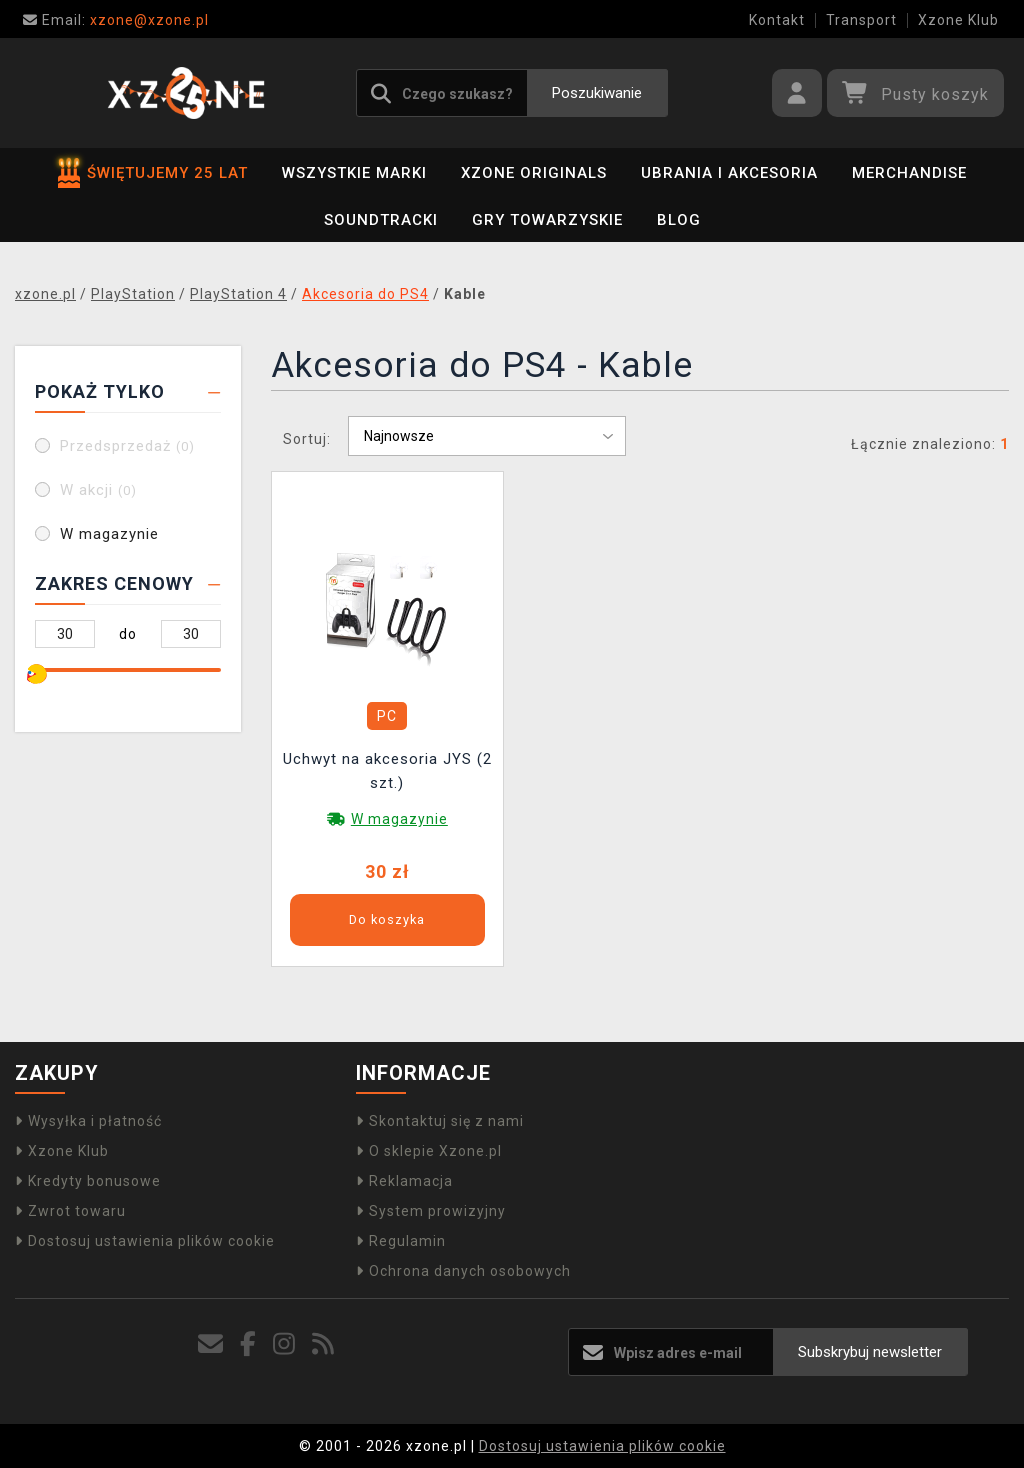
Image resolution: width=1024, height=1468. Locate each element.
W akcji (98, 490)
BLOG (679, 220)
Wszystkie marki (354, 173)
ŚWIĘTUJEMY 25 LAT (153, 173)
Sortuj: (307, 439)
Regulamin (401, 1241)
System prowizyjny (431, 1211)
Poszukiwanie (597, 93)
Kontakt (777, 20)
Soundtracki (381, 220)
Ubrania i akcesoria (729, 173)
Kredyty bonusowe (88, 1181)
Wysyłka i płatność (88, 1121)
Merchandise (909, 173)
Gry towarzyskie (547, 220)
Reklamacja (404, 1181)
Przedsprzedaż (127, 446)
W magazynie (109, 534)
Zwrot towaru (70, 1211)
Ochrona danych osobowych (463, 1271)
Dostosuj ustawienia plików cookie (145, 1241)
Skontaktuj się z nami (440, 1121)
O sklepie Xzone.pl (429, 1151)
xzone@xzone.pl (116, 20)
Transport (861, 20)
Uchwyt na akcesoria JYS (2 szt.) (387, 771)
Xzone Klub (958, 20)
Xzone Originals (534, 173)
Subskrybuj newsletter (870, 1352)
